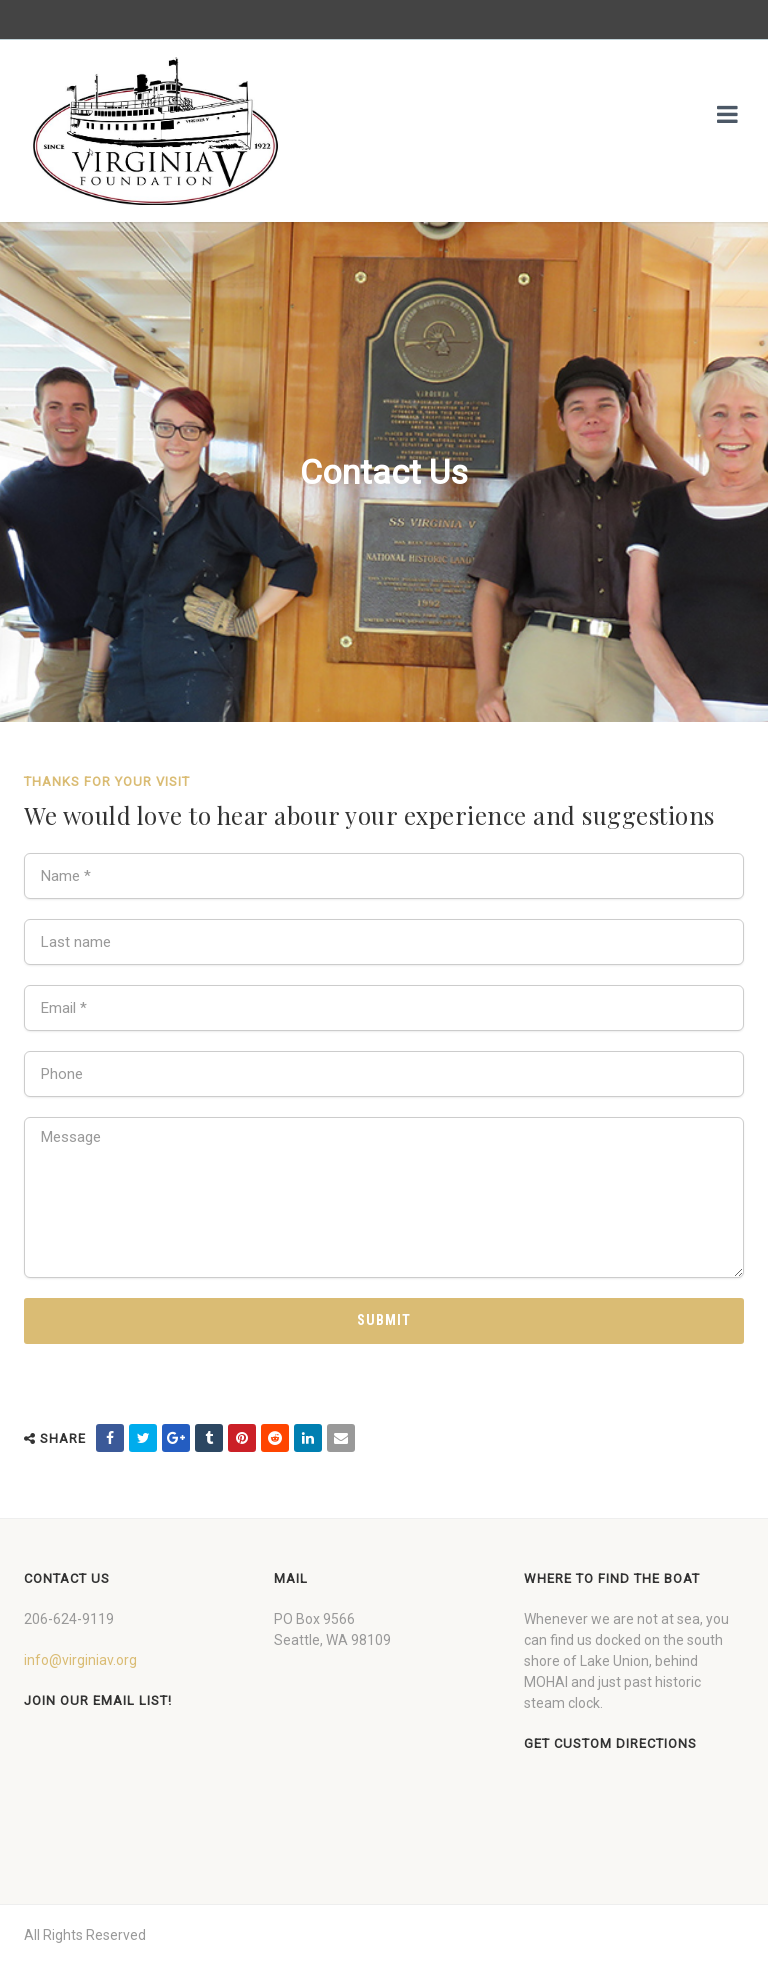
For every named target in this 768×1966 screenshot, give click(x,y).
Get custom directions (610, 1743)
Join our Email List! (98, 1700)
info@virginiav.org (80, 1660)
